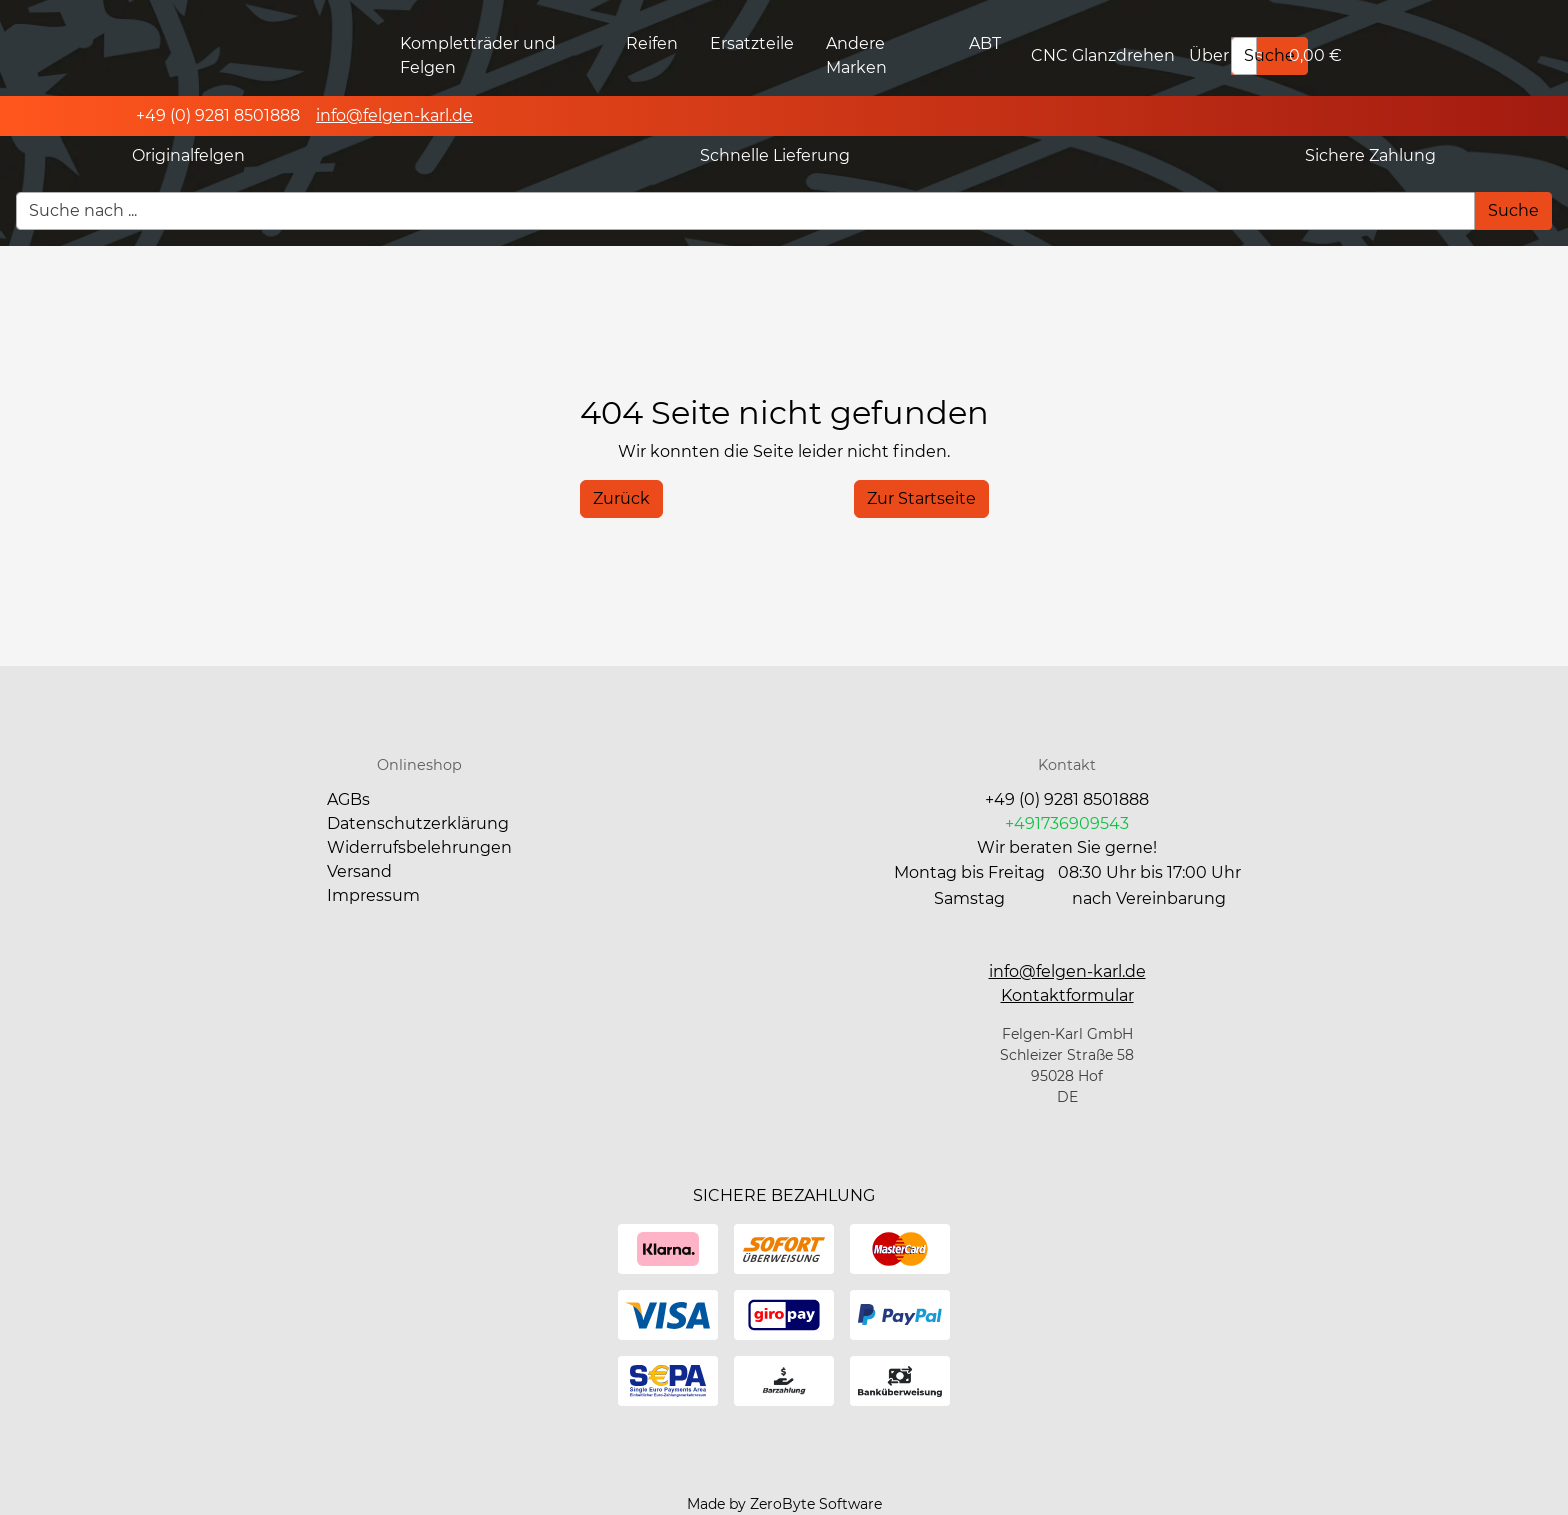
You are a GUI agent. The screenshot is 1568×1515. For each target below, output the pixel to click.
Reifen (652, 43)
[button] (1067, 996)
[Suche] (1269, 56)
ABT (985, 43)
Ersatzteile (752, 43)
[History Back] (621, 499)
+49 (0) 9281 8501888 (1067, 799)
